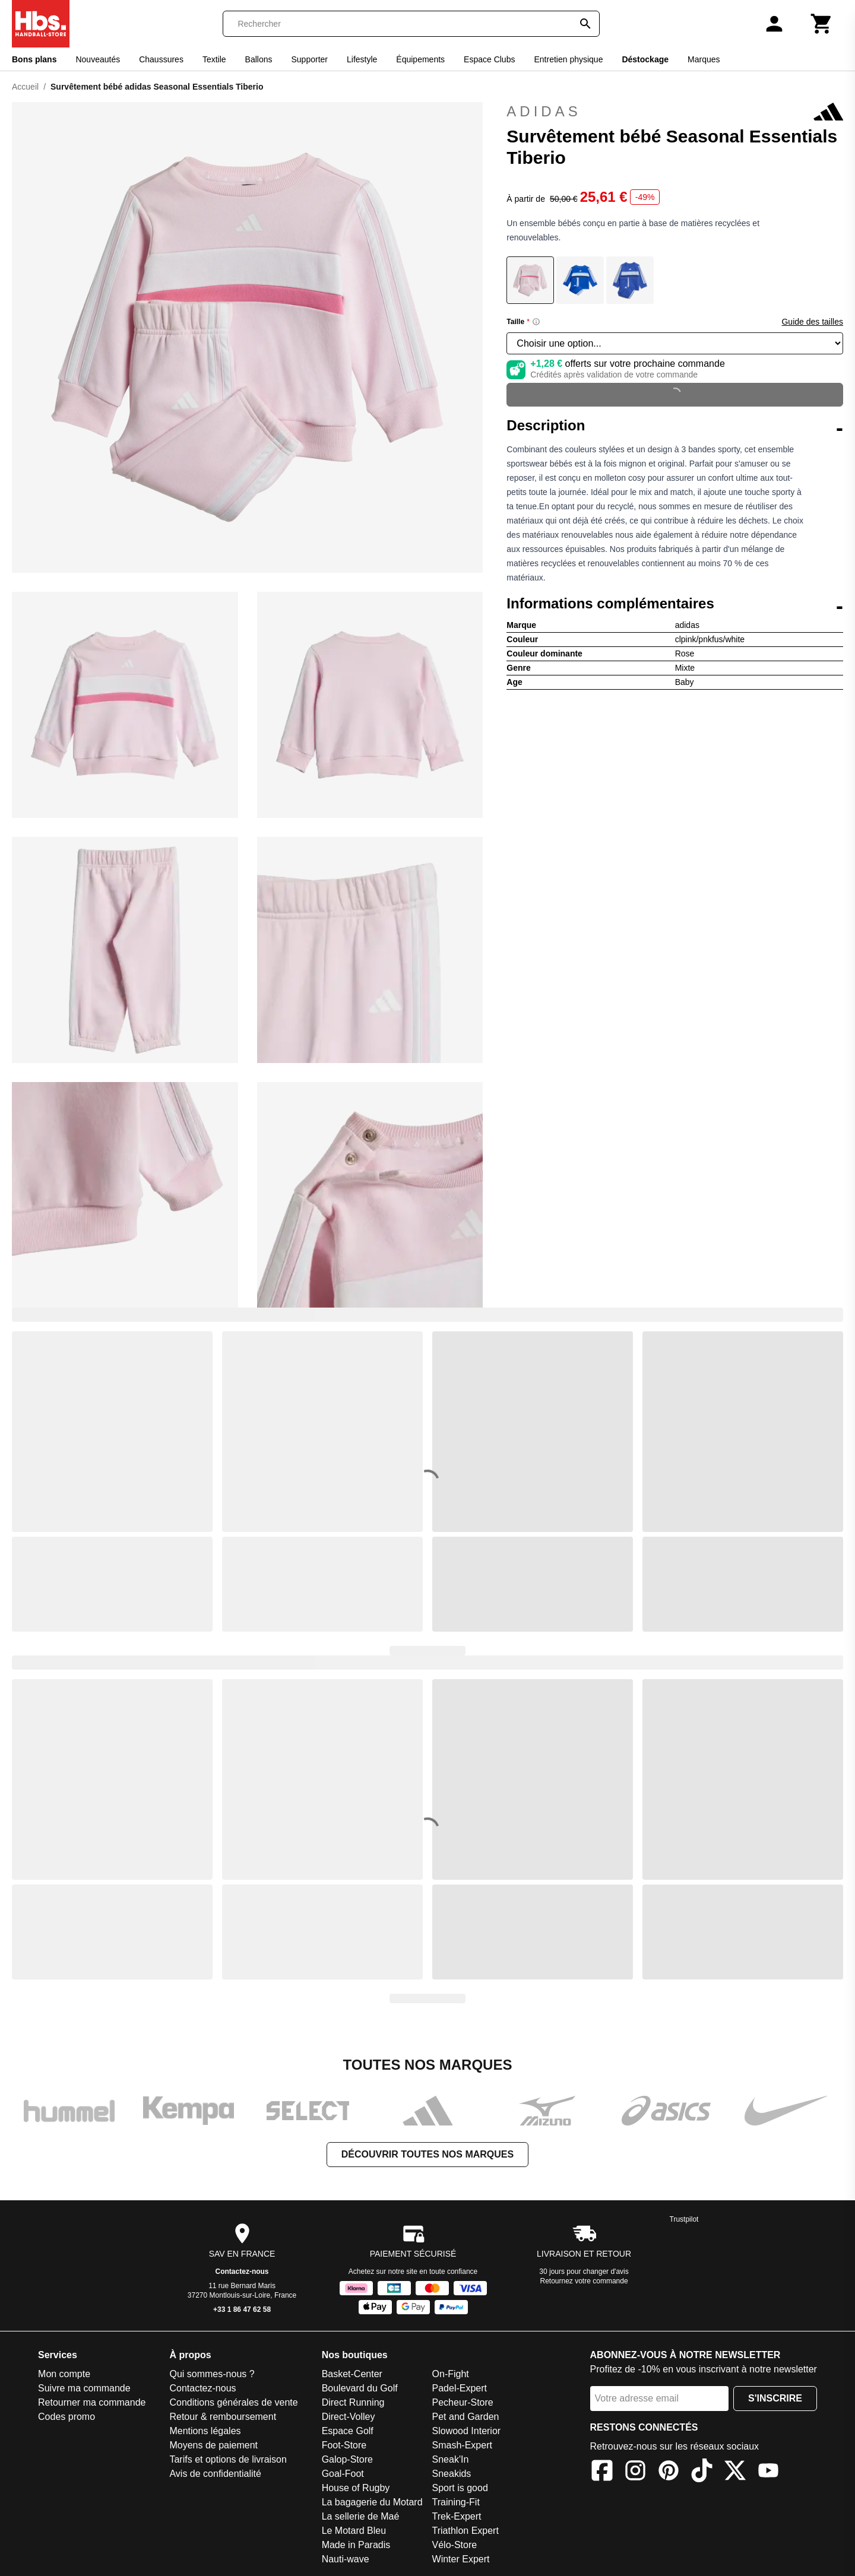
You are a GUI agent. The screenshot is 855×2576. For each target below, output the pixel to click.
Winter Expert (461, 2559)
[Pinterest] (668, 2472)
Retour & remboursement (222, 2417)
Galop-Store (347, 2459)
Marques (704, 59)
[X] (735, 2472)
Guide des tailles (812, 321)
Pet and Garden (465, 2417)
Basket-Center (352, 2374)
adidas (674, 111)
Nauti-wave (345, 2559)
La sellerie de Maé (361, 2516)
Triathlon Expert (465, 2531)
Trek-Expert (457, 2516)
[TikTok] (702, 2472)
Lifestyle (362, 59)
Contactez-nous (242, 2271)
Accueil (25, 86)
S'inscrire (775, 2398)
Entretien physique (568, 59)
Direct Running (353, 2402)
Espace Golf (347, 2431)
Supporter (310, 59)
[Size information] (536, 322)
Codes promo (66, 2417)
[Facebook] (602, 2472)
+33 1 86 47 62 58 (242, 2309)
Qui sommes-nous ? (211, 2374)
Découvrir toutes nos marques (427, 2154)
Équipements (420, 59)
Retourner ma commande (91, 2402)
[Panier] (822, 24)
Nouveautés (97, 59)
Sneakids (451, 2474)
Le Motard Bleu (354, 2531)
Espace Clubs (489, 59)
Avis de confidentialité (215, 2474)
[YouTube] (768, 2472)
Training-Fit (456, 2502)
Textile (214, 59)
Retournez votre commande (584, 2281)
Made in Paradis (356, 2545)
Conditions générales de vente (233, 2402)
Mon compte (64, 2374)
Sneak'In (450, 2459)
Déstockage (645, 59)
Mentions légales (204, 2431)
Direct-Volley (348, 2417)
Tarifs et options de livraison (227, 2459)
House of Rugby (356, 2488)
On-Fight (450, 2374)
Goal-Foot (343, 2474)
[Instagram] (635, 2472)
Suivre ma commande (84, 2388)
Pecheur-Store (462, 2402)
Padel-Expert (459, 2388)
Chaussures (161, 59)
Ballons (259, 59)
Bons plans (34, 59)
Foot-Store (344, 2445)
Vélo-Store (454, 2545)
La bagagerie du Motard (372, 2502)
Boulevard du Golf (360, 2388)
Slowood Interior (466, 2431)
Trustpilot (684, 2219)
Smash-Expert (462, 2445)
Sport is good (460, 2488)
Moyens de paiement (213, 2445)
